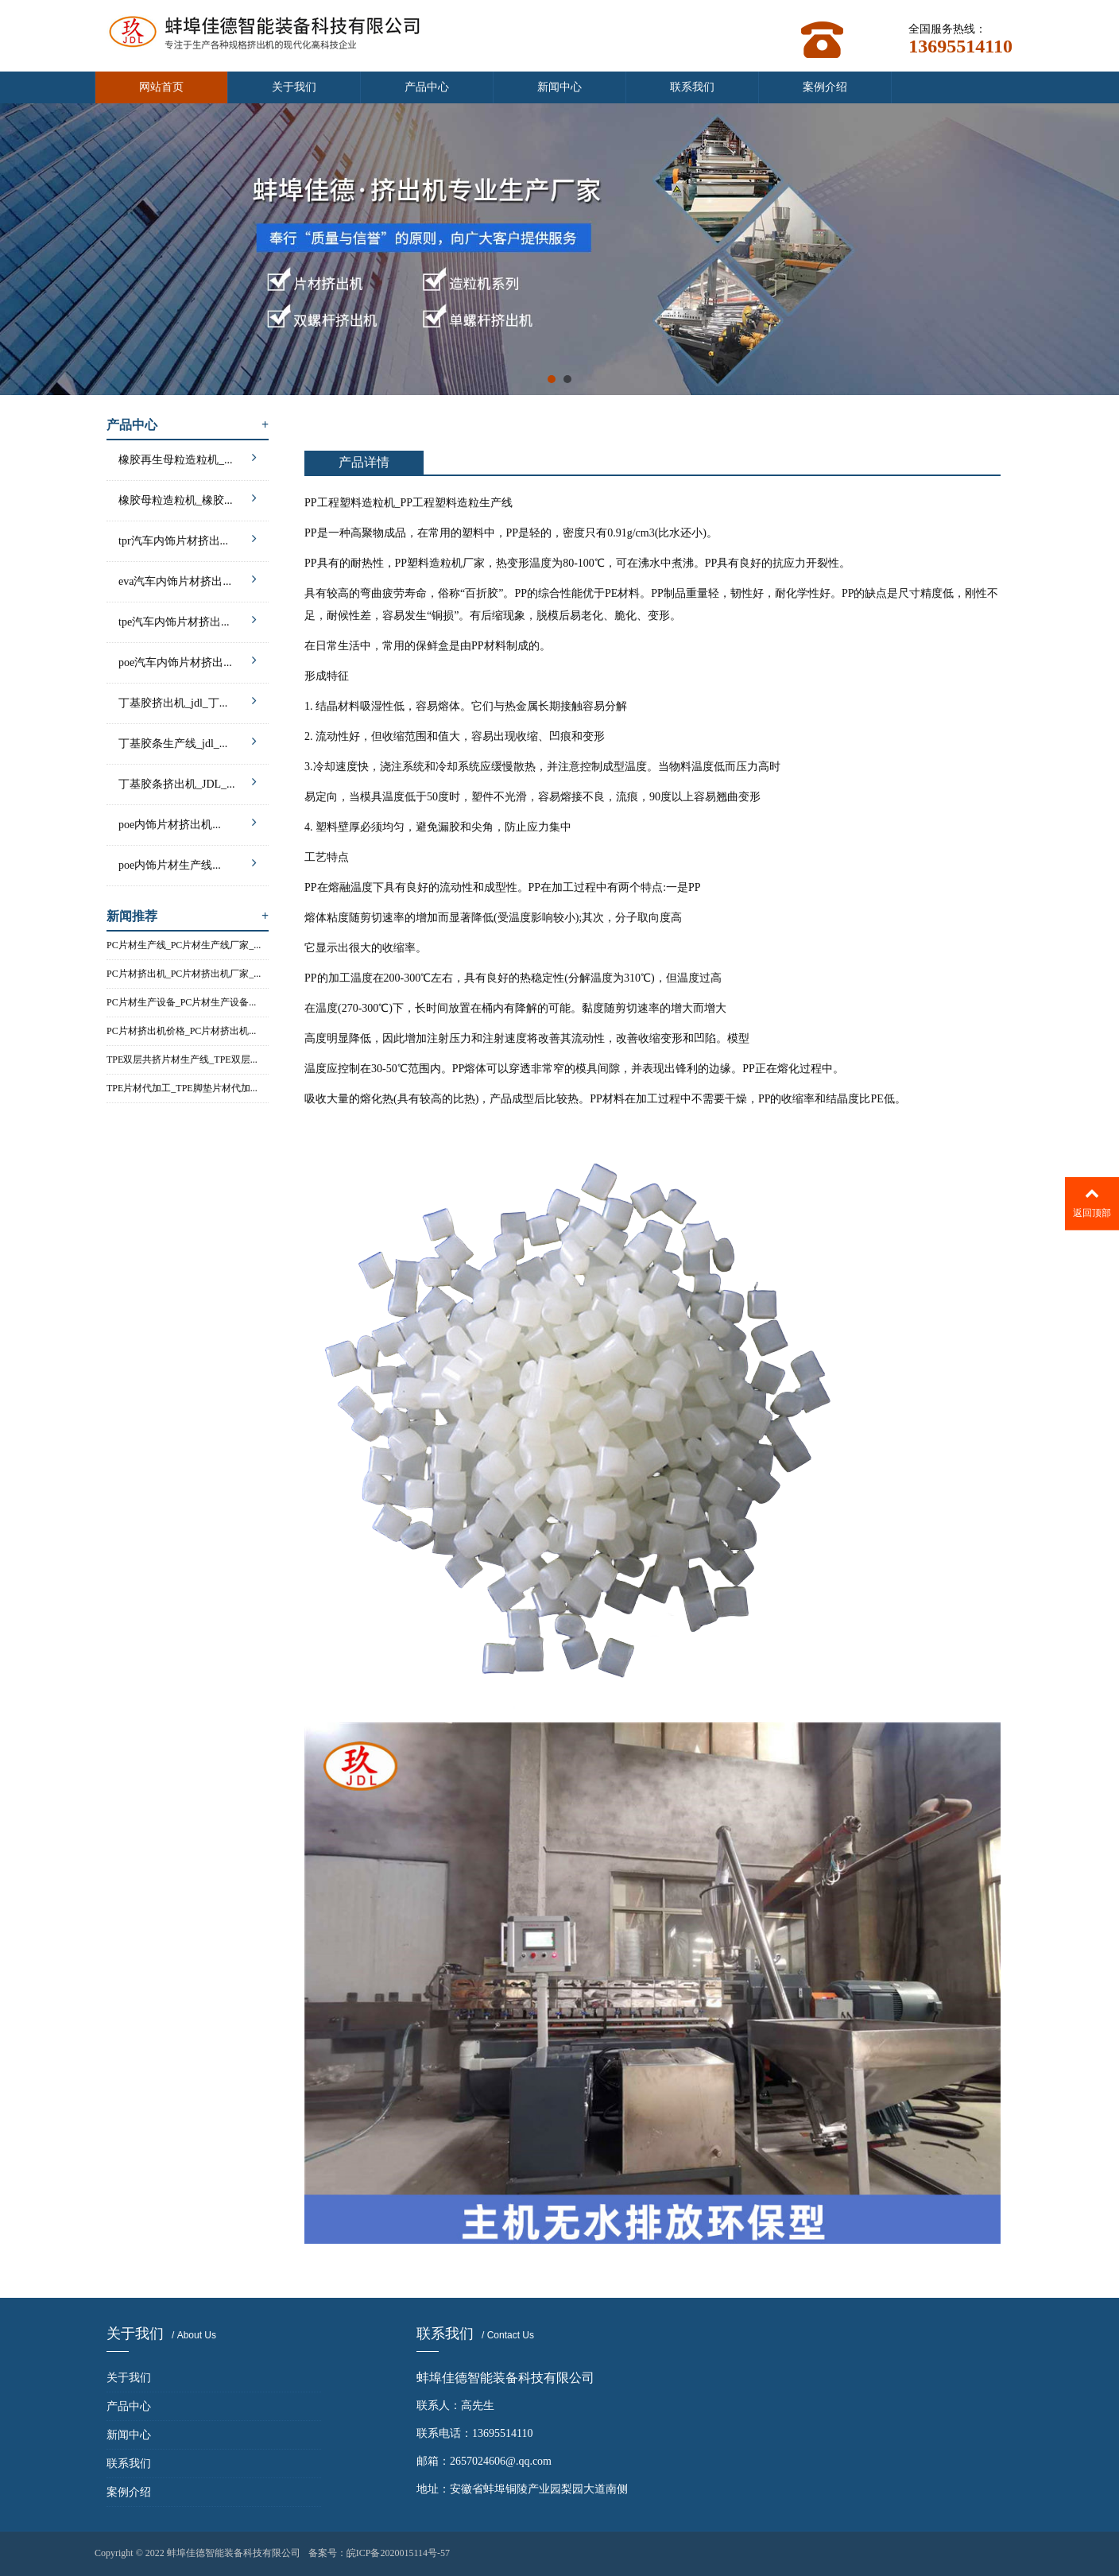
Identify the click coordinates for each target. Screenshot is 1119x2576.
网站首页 (161, 87)
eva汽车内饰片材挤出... (187, 579)
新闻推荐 (187, 916)
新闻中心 (559, 87)
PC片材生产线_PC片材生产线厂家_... (183, 945)
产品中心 (427, 87)
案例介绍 (825, 87)
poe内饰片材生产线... (187, 863)
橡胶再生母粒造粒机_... (187, 457)
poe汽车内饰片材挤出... (187, 660)
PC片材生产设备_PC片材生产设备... (181, 1002)
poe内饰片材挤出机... (187, 822)
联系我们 (692, 87)
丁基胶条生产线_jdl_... (187, 741)
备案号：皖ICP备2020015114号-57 (379, 2553)
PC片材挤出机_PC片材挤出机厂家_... (183, 973)
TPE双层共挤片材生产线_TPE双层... (181, 1059)
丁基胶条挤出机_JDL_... (187, 782)
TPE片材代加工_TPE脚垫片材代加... (181, 1088)
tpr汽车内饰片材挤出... (187, 538)
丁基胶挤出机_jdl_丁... (187, 701)
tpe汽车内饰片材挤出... (187, 619)
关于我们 (294, 87)
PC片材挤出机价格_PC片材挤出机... (181, 1030)
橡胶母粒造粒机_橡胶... (187, 498)
